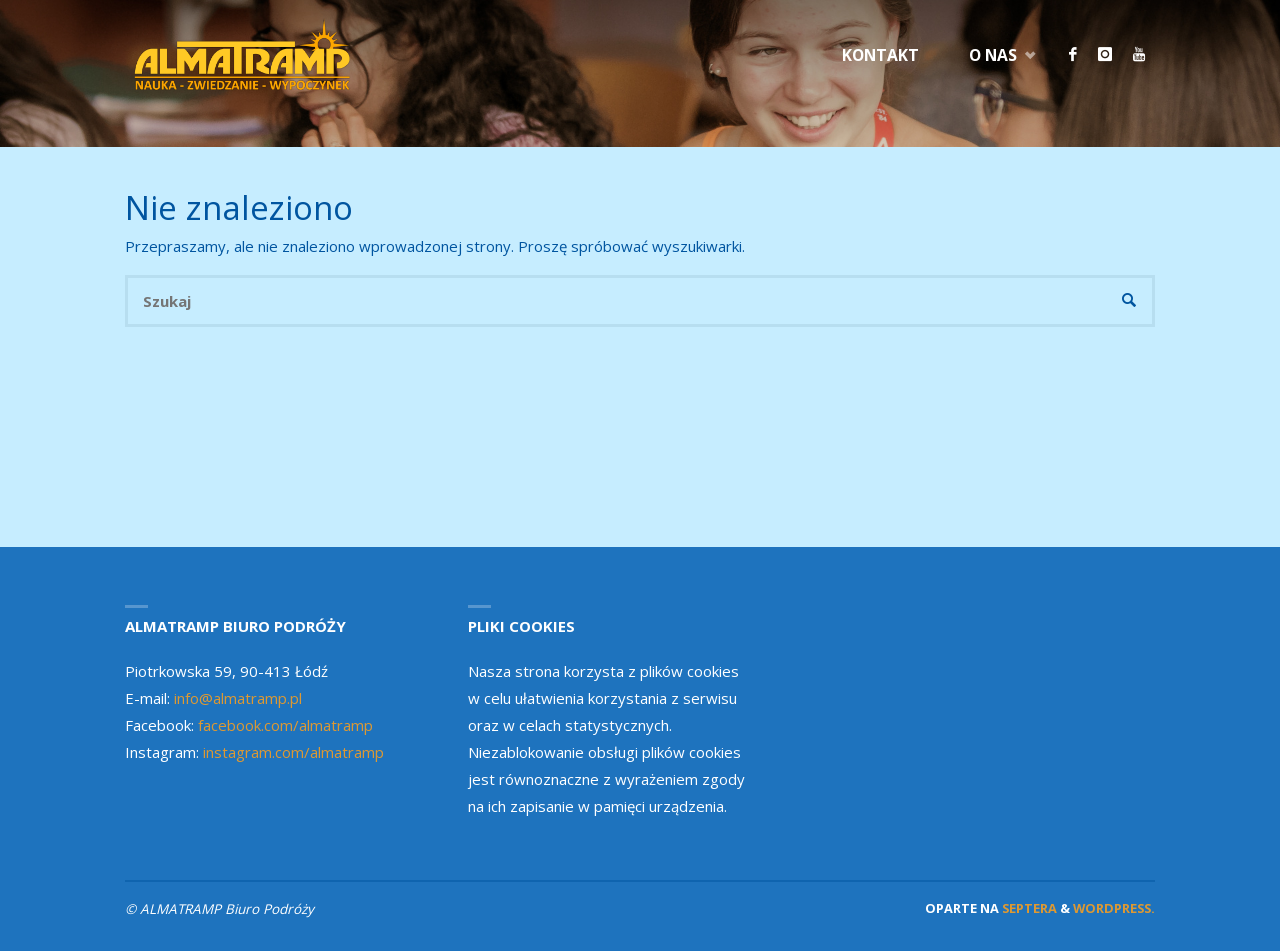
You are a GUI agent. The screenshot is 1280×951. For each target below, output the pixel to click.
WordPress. (1114, 908)
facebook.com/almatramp (285, 725)
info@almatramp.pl (238, 698)
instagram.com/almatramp (293, 752)
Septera (1028, 908)
